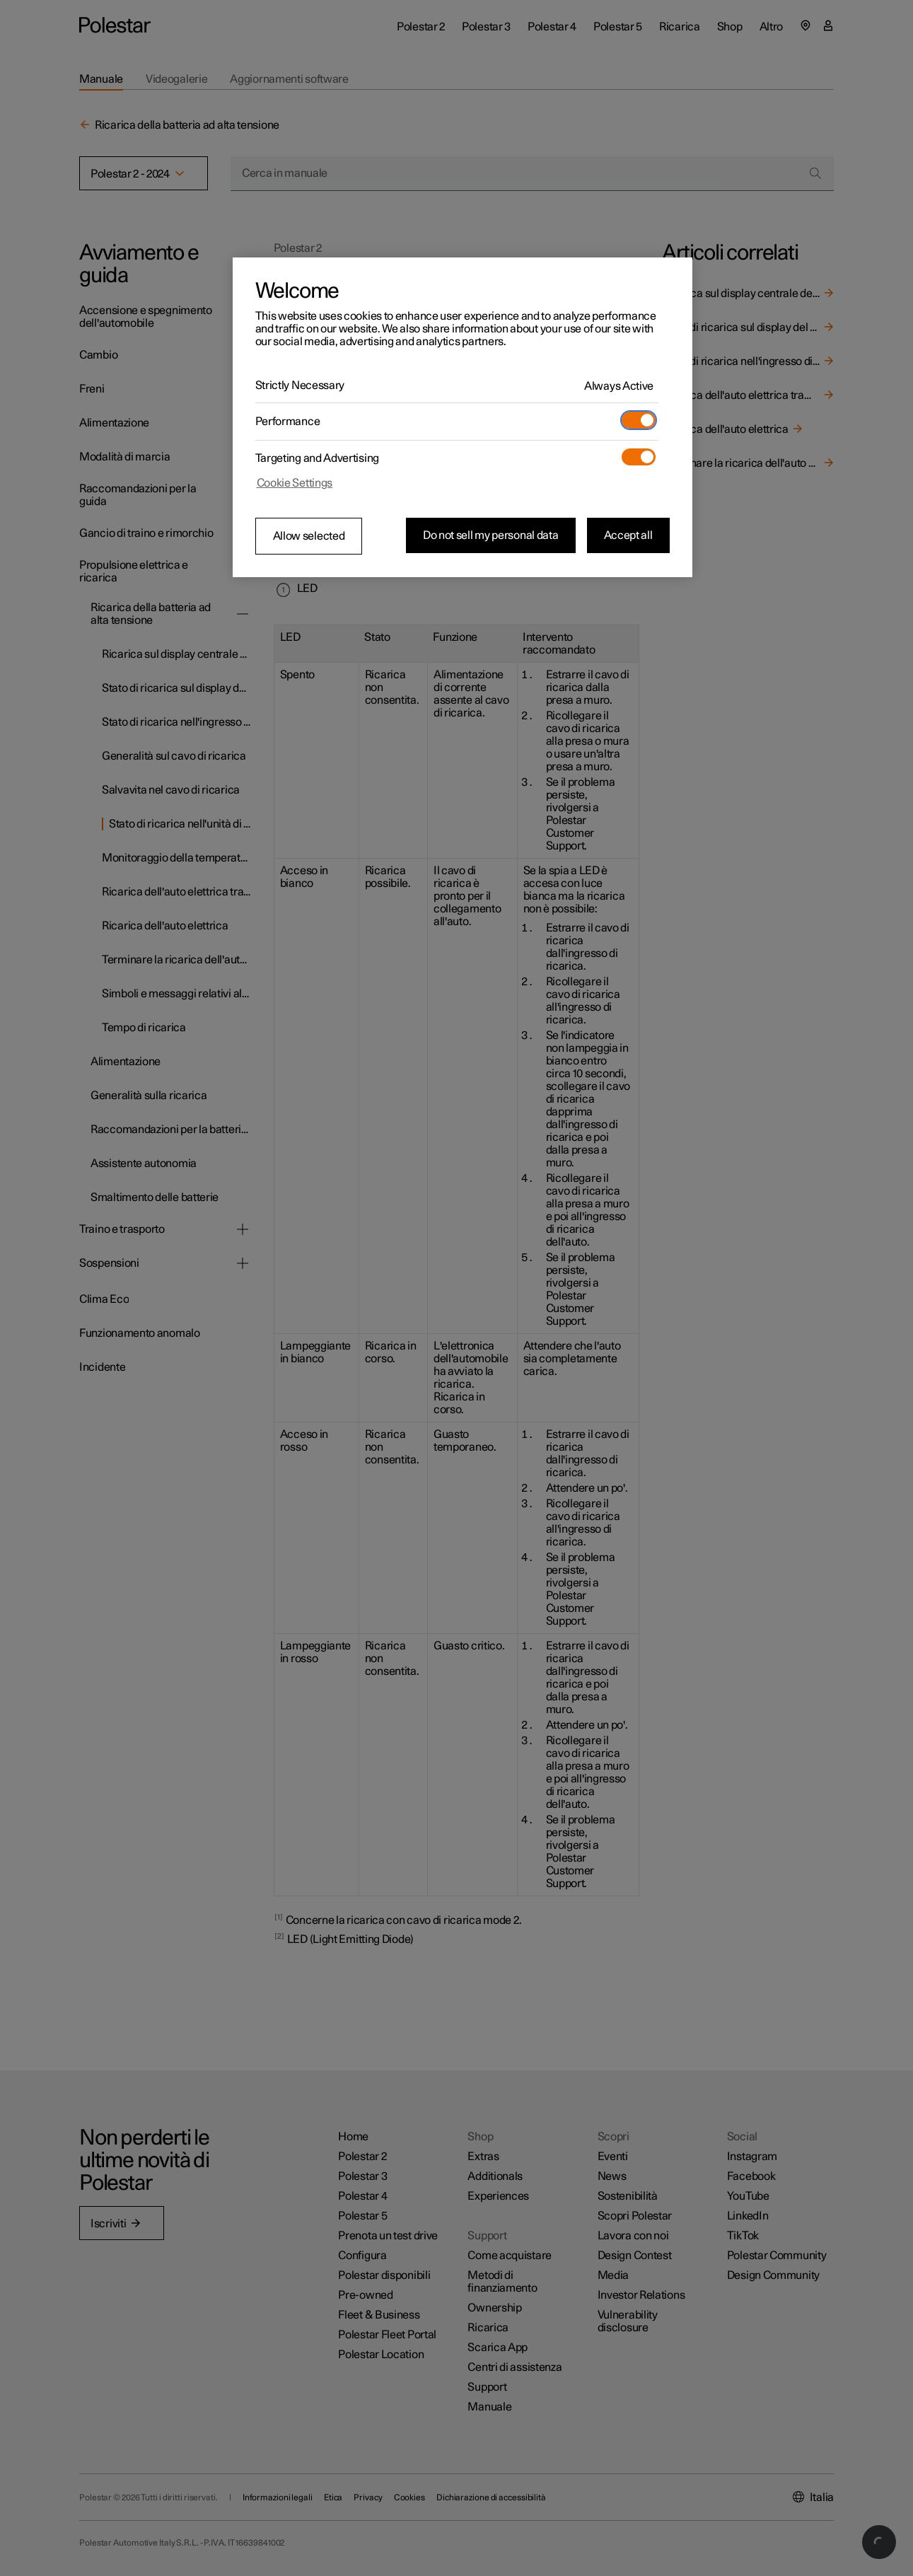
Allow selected (309, 536)
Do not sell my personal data (491, 535)
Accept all (628, 535)
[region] (462, 417)
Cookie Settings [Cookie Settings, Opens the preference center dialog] (295, 483)
